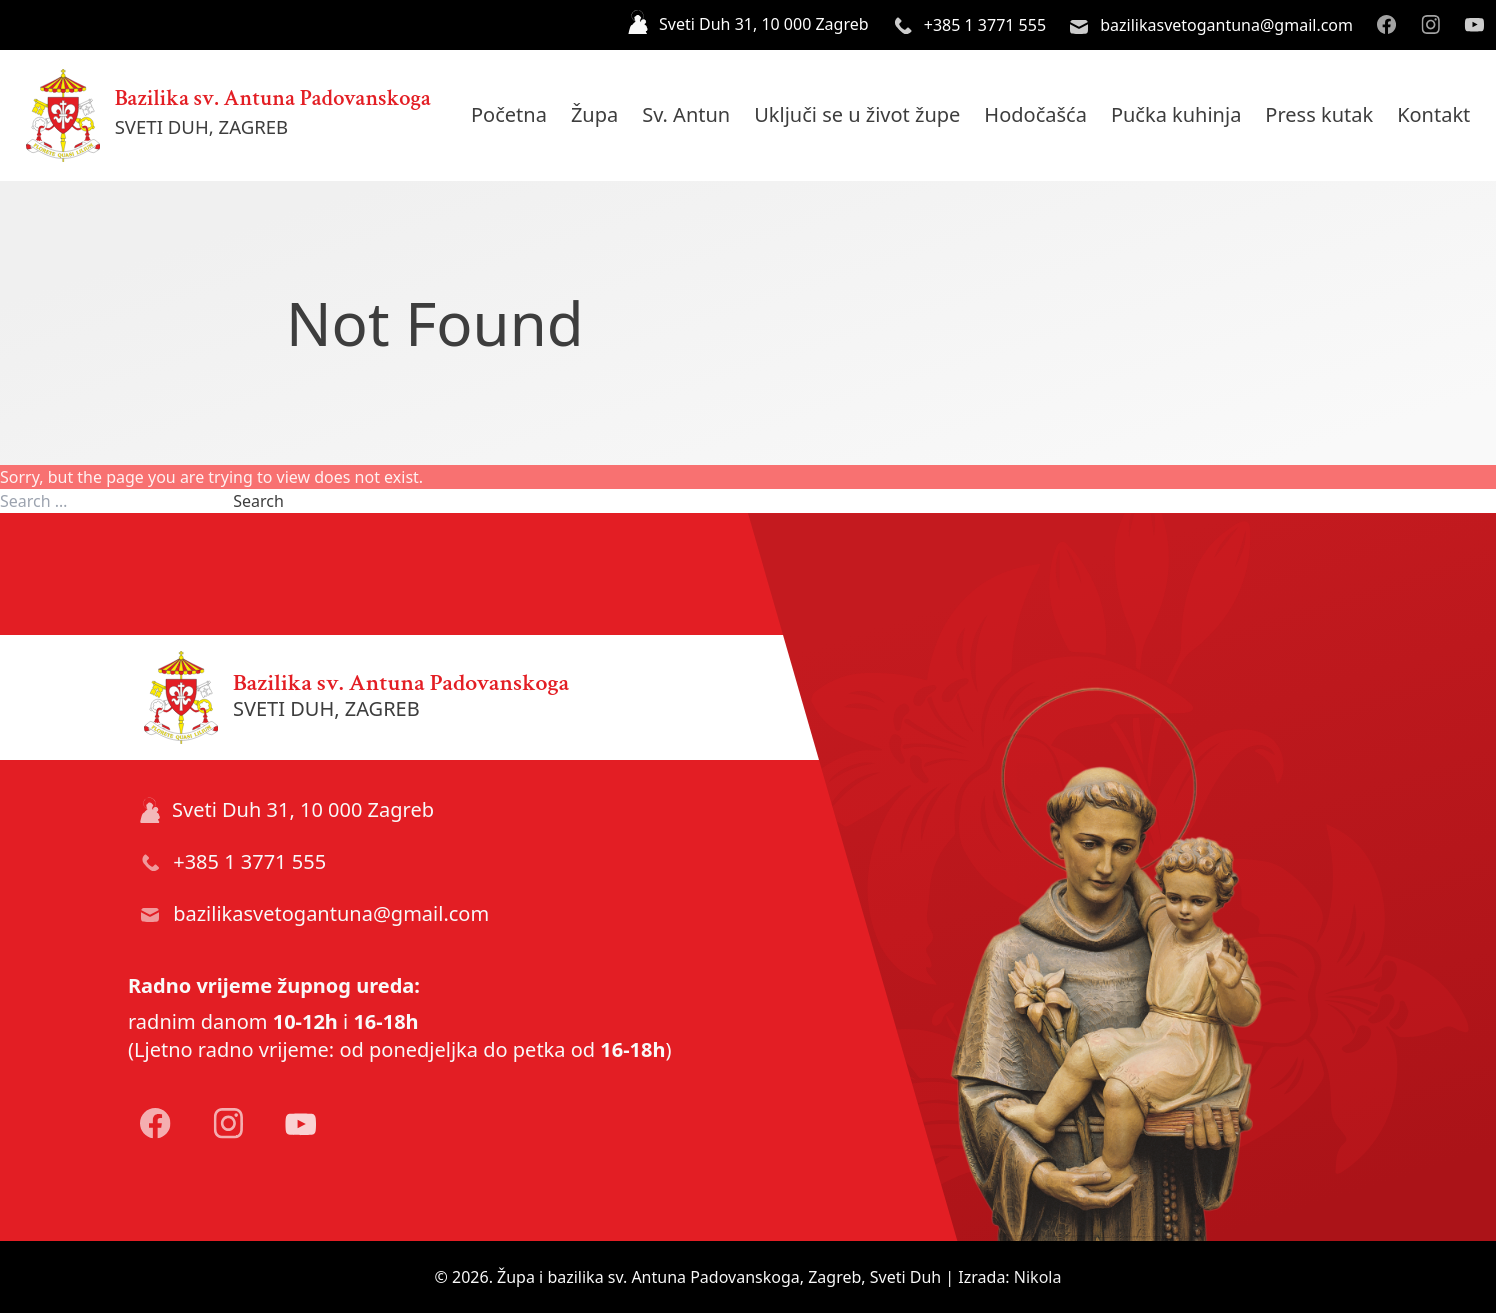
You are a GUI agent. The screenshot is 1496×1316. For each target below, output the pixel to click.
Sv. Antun (696, 116)
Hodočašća (1045, 116)
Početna (519, 116)
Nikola (1038, 1280)
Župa (604, 116)
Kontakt (1443, 116)
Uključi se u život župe (867, 116)
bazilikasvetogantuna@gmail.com (1211, 25)
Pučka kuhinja (1186, 116)
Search (258, 504)
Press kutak (1329, 116)
